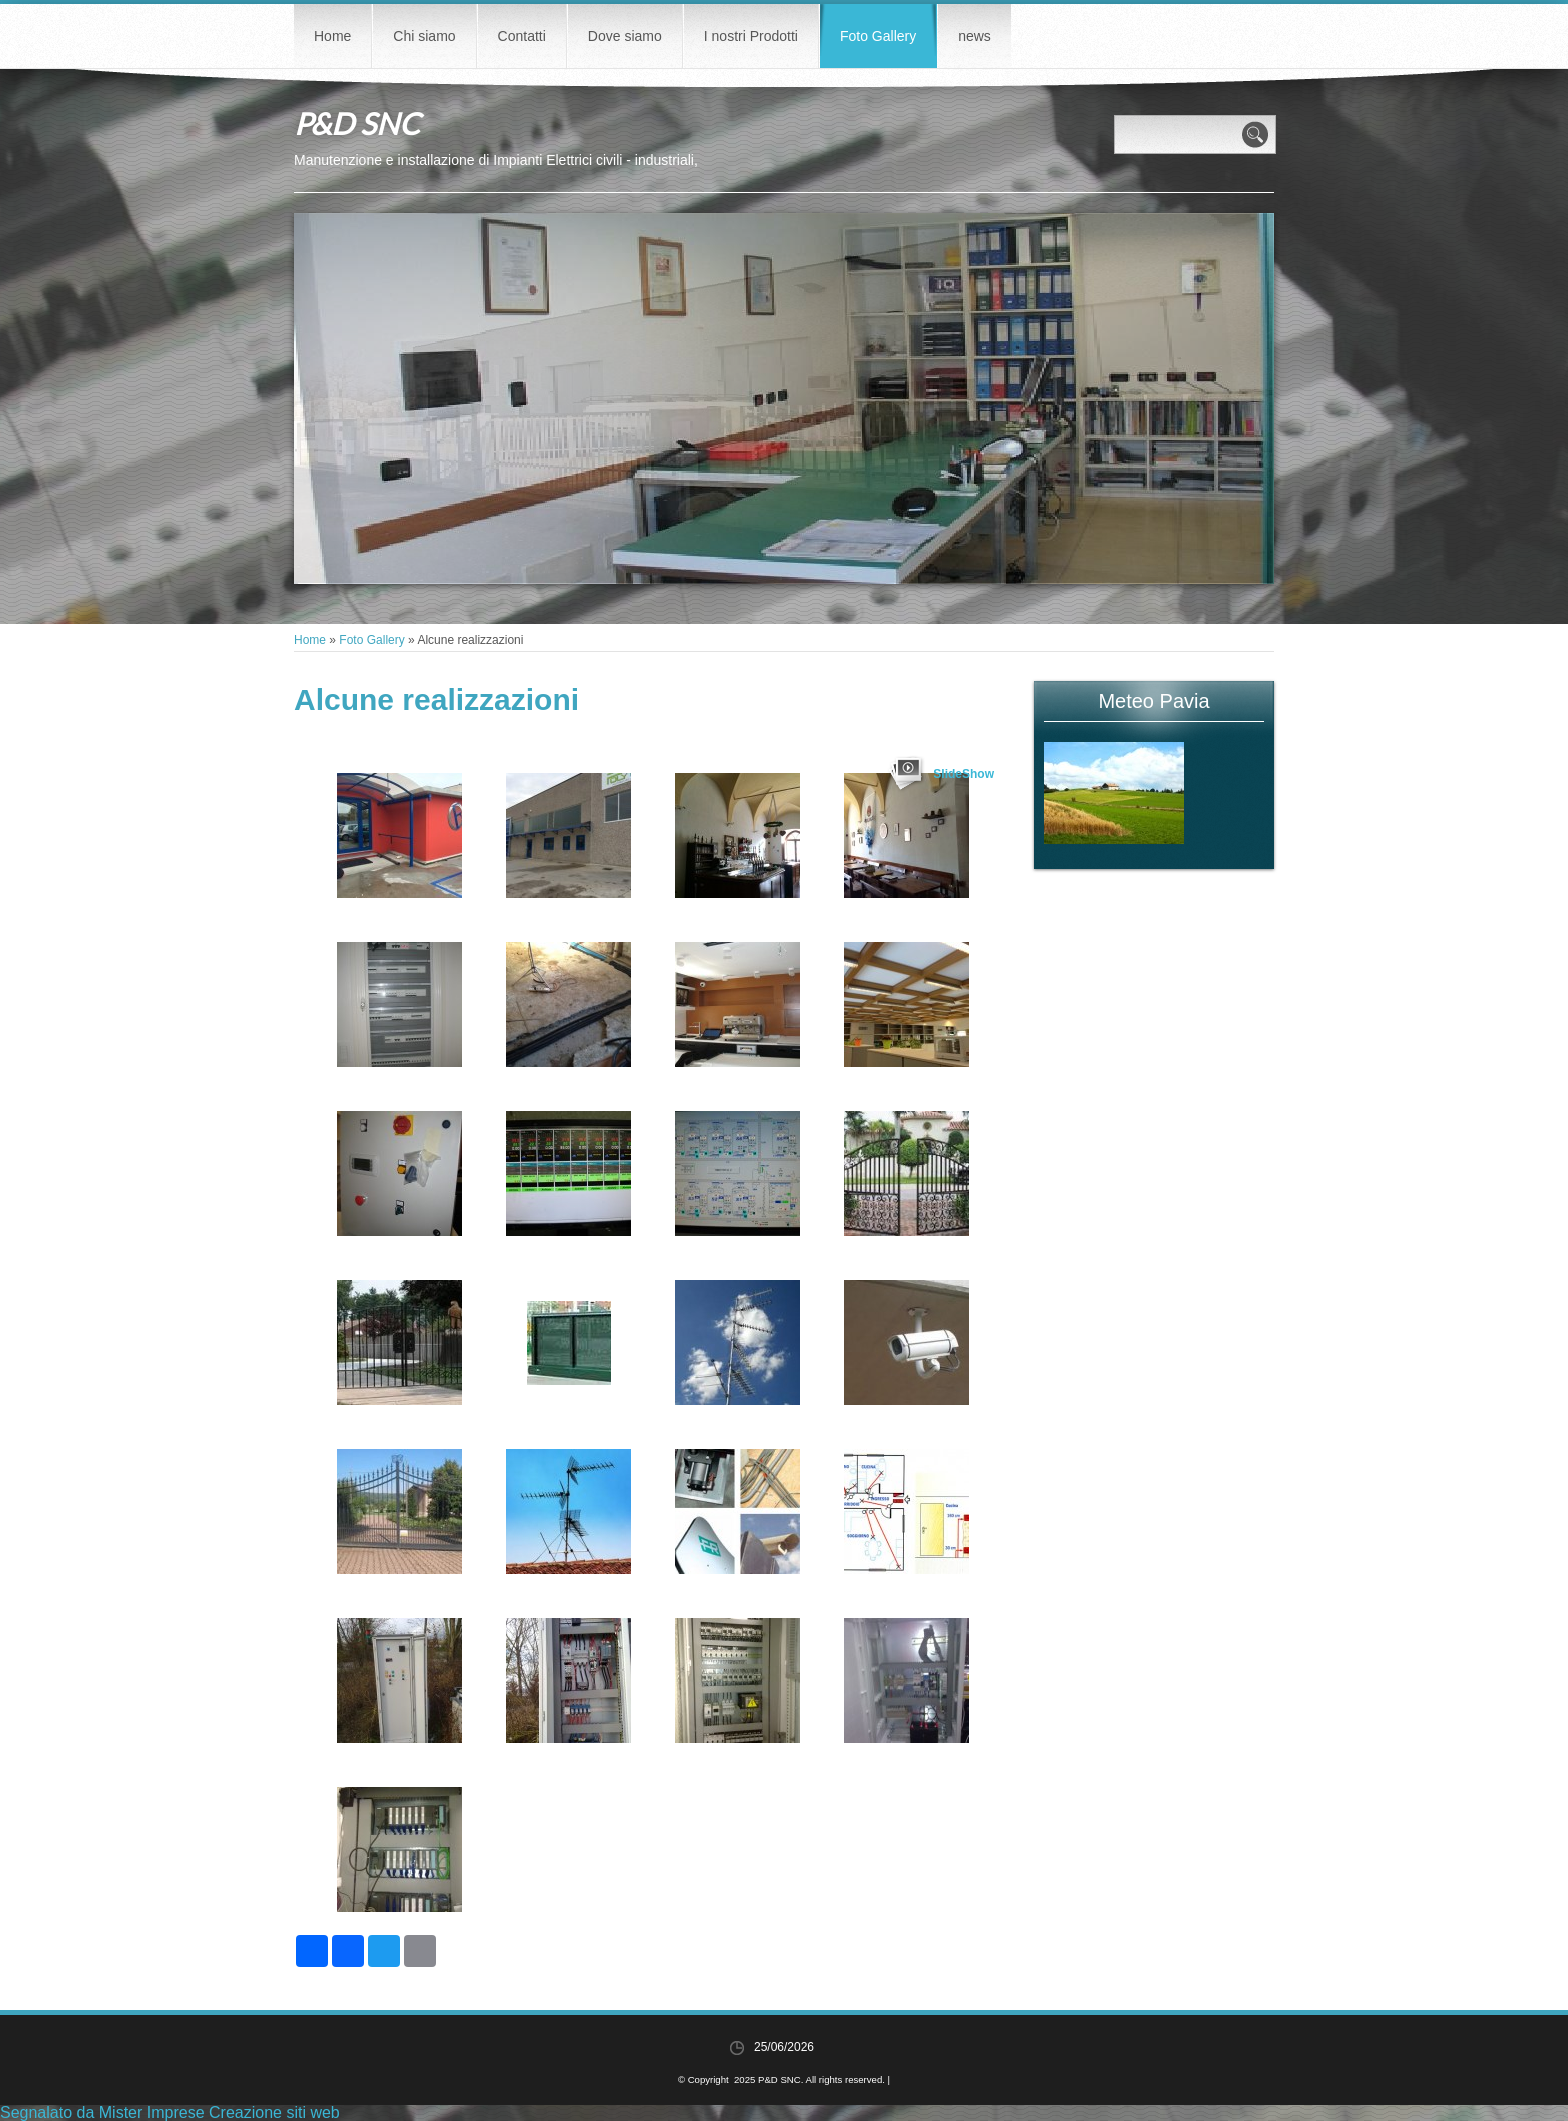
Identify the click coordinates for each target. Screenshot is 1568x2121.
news (974, 36)
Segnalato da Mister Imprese (102, 2112)
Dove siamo (625, 36)
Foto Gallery (878, 36)
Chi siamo (424, 36)
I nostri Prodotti (751, 36)
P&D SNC (357, 123)
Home (332, 36)
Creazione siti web (274, 2112)
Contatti (522, 36)
